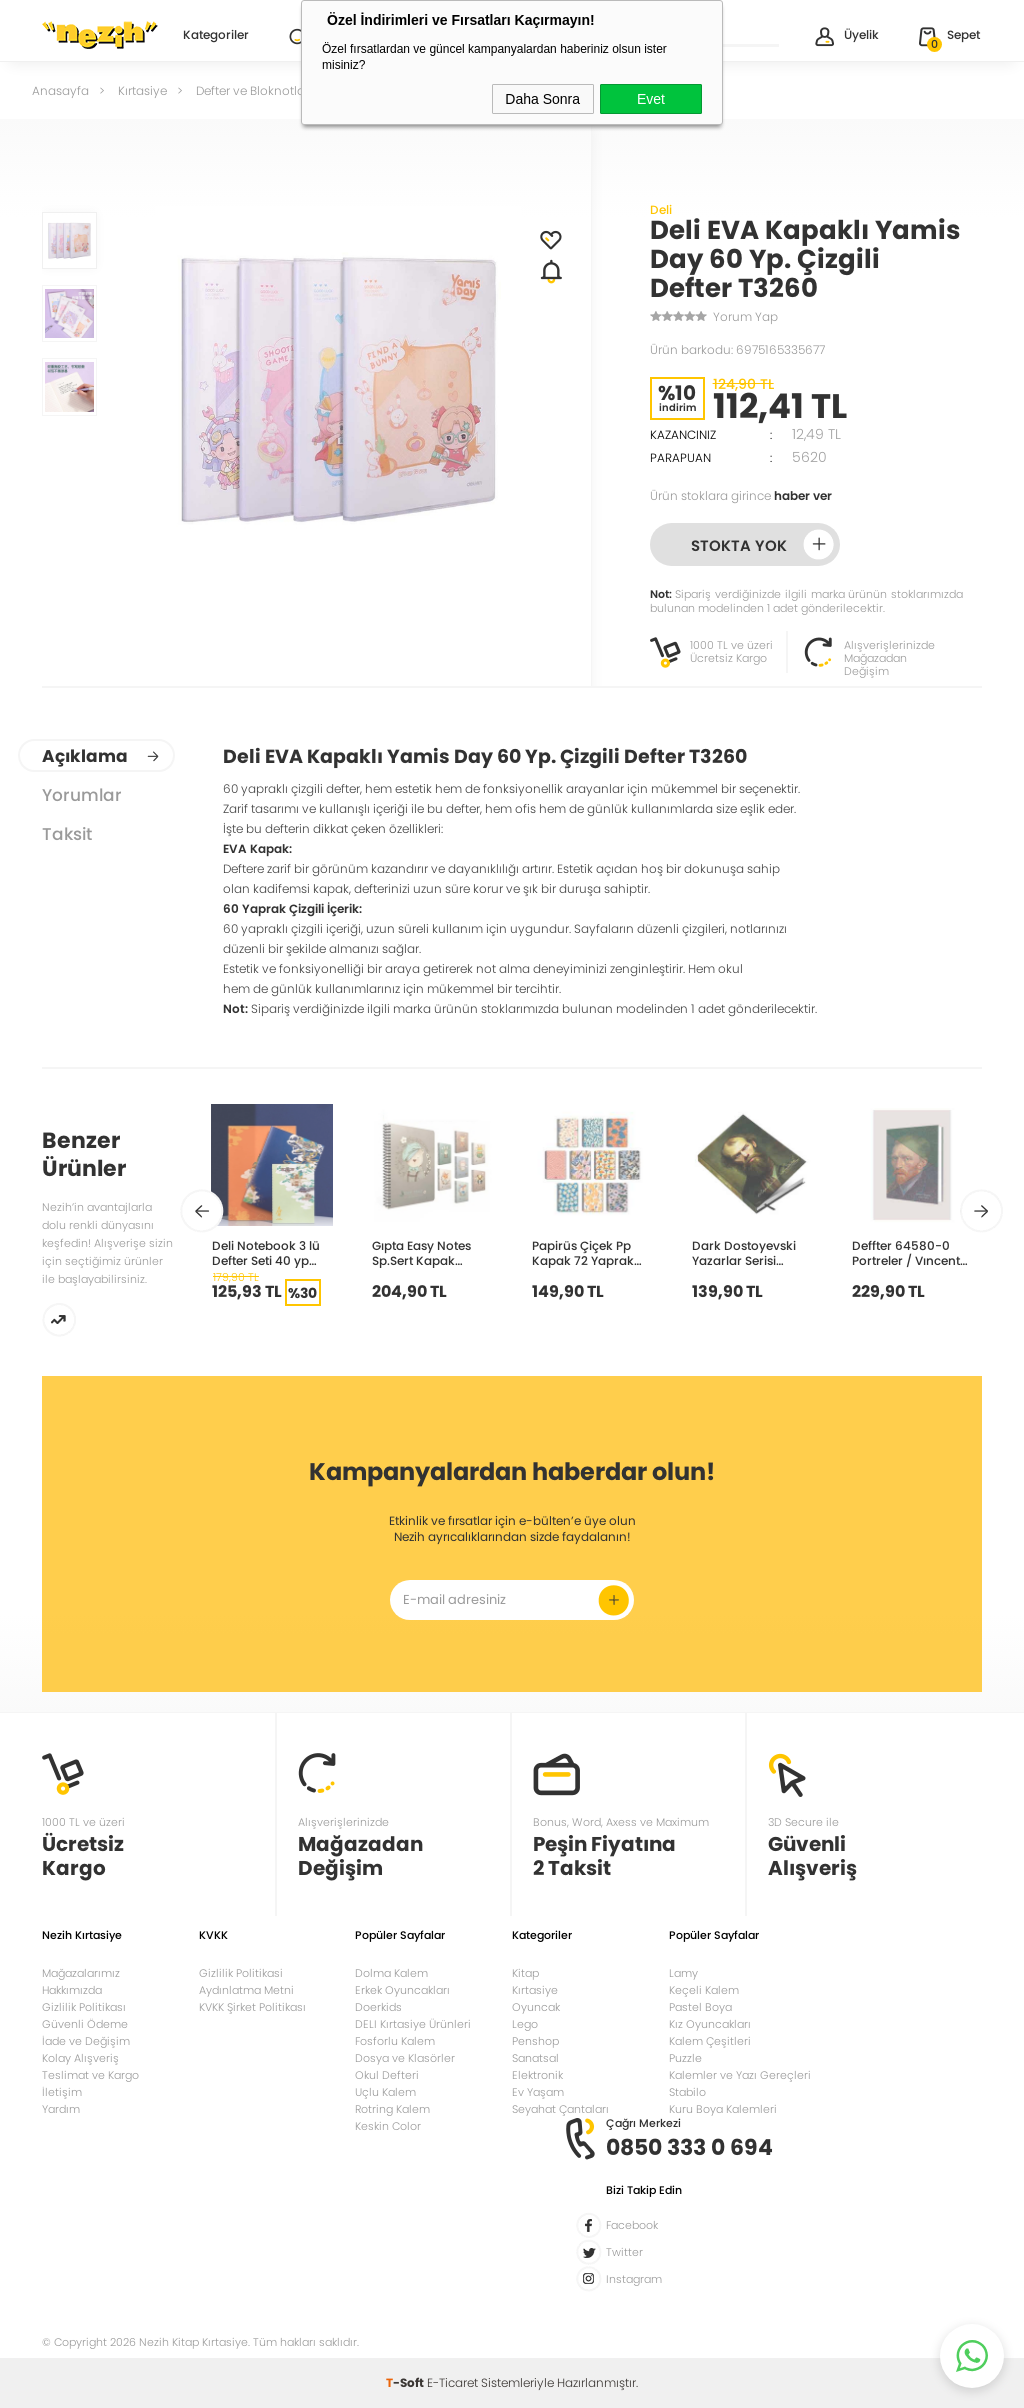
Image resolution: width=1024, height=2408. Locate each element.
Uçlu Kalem (385, 2092)
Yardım (61, 2109)
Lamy (683, 1973)
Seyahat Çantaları (560, 2109)
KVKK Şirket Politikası (252, 2007)
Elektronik (537, 2075)
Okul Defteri (387, 2075)
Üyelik (845, 36)
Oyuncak (536, 2007)
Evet (651, 99)
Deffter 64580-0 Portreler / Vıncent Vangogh (906, 1252)
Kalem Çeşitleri (710, 2041)
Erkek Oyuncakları (402, 1990)
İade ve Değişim (86, 2041)
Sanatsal (535, 2058)
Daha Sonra (542, 99)
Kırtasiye (535, 1990)
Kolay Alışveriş (80, 2058)
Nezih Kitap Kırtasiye (100, 35)
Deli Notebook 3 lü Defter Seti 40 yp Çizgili (266, 1252)
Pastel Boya (700, 2007)
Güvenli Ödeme (85, 2024)
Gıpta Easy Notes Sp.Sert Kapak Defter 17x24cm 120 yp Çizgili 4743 (428, 1252)
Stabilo (687, 2092)
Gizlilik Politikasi (241, 1973)
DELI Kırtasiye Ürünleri (413, 2024)
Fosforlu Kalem (395, 2041)
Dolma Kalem (391, 1973)
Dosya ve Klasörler (405, 2058)
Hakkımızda (72, 1990)
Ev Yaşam (538, 2092)
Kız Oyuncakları (710, 2024)
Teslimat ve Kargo (90, 2075)
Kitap (525, 1973)
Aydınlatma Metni (246, 1990)
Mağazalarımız (81, 1973)
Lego (525, 2024)
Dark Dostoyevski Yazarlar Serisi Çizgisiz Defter (744, 1252)
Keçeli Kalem (704, 1990)
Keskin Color (388, 2126)
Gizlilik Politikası (84, 2007)
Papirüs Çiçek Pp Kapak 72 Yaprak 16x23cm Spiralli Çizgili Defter (583, 1252)
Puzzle (685, 2058)
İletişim (62, 2092)
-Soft (406, 2382)
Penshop (535, 2041)
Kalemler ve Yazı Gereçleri (740, 2075)
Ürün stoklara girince (741, 495)
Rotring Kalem (392, 2109)
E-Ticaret (452, 2382)
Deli (661, 209)
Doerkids (378, 2007)
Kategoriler (216, 36)
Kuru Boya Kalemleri (723, 2109)
